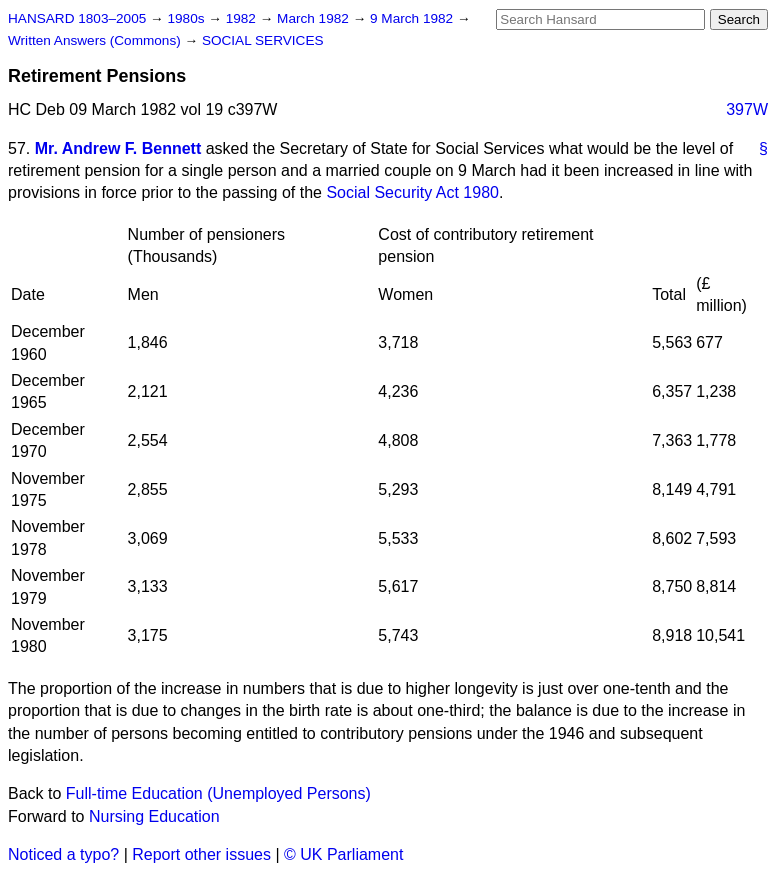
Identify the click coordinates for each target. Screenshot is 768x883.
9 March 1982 (413, 18)
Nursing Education (154, 816)
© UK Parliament (343, 854)
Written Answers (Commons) (96, 40)
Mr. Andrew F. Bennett (118, 148)
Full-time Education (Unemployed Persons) (218, 793)
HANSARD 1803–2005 (77, 18)
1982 (243, 18)
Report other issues (201, 854)
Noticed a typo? (63, 854)
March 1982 (315, 18)
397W (747, 109)
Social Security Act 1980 (412, 192)
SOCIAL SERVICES (263, 40)
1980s (187, 18)
